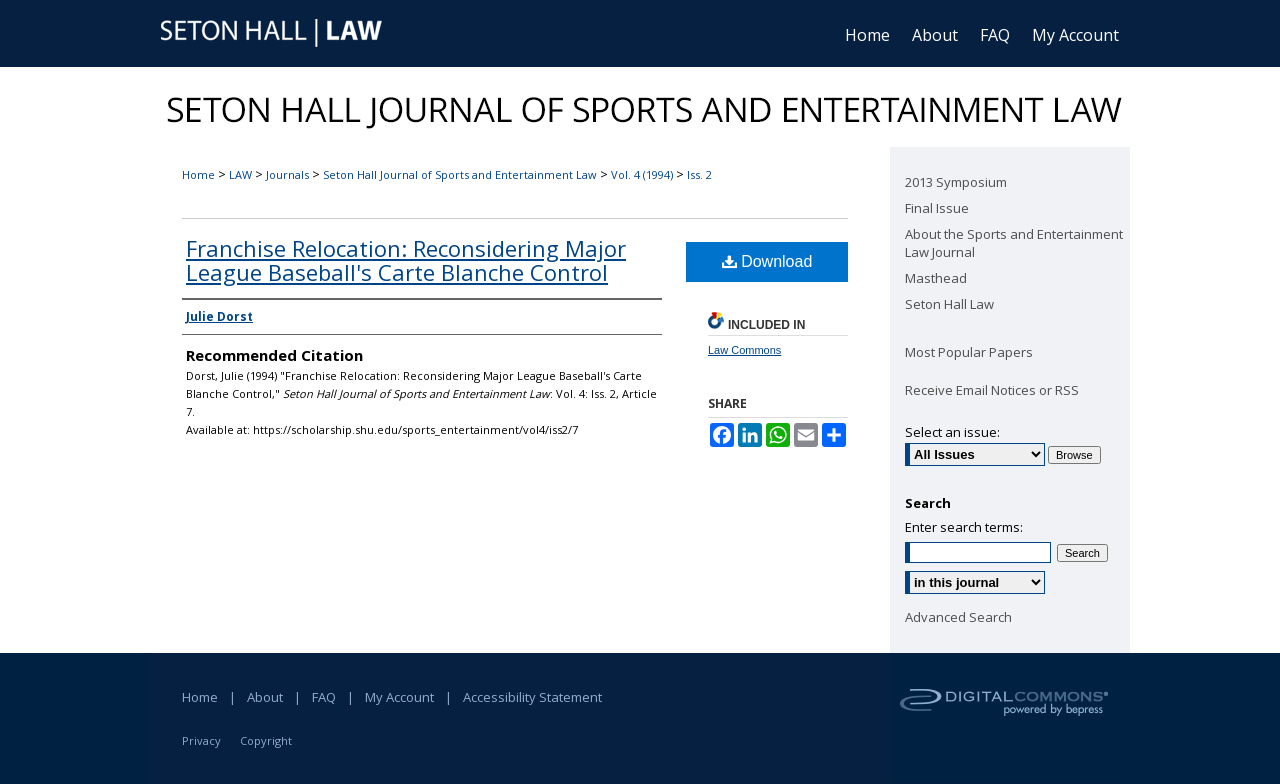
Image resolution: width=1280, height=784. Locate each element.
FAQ (324, 697)
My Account (399, 697)
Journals (287, 174)
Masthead (936, 278)
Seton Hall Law (949, 304)
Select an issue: (952, 432)
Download (767, 261)
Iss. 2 (699, 174)
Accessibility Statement (532, 697)
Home (198, 174)
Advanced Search (958, 617)
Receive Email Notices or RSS (992, 390)
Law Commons (744, 350)
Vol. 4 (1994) (642, 174)
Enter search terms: (964, 527)
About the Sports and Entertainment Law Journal (1014, 243)
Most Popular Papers (969, 352)
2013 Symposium (956, 182)
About (265, 697)
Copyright (266, 740)
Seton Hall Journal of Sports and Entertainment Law (460, 174)
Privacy (201, 740)
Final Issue (937, 208)
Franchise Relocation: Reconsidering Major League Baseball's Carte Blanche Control (406, 260)
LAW (240, 174)
